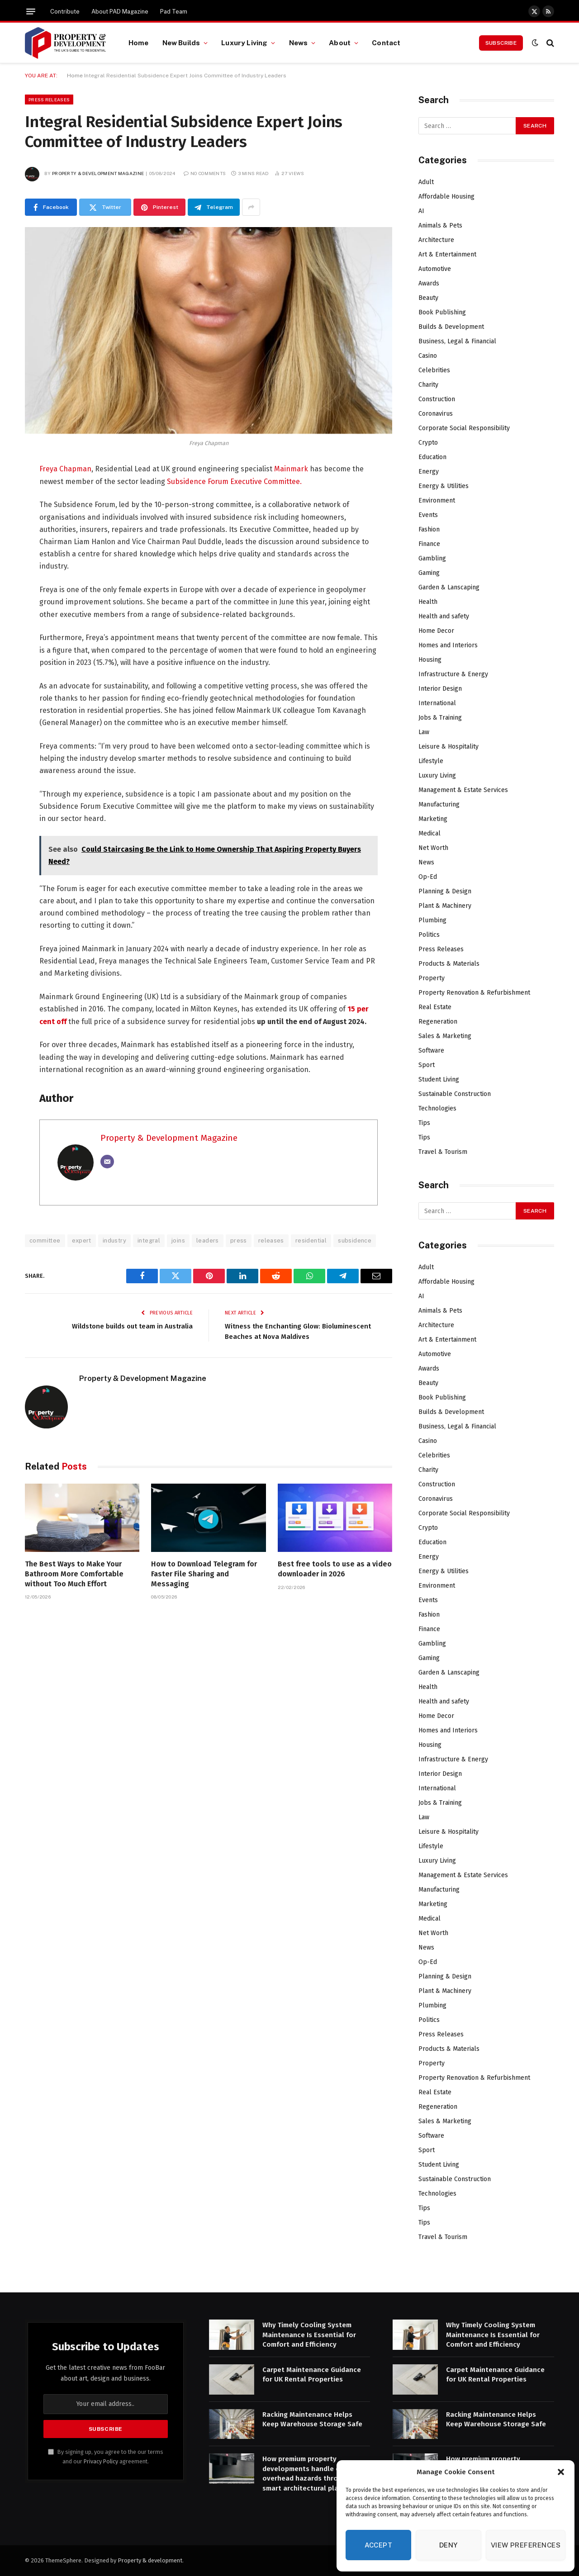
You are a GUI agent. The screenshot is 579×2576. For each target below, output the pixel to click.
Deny (448, 2545)
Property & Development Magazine (98, 173)
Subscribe (501, 43)
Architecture (436, 240)
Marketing (432, 819)
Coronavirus (435, 413)
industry (114, 1240)
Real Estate (434, 1007)
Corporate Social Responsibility (464, 428)
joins (178, 1240)
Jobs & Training (440, 717)
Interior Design (440, 689)
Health (427, 602)
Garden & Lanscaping (448, 587)
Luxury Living (244, 42)
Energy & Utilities (443, 486)
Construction (436, 399)
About (340, 42)
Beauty (428, 298)
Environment (436, 500)
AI (421, 211)
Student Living (438, 1079)
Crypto (428, 442)
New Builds (181, 42)
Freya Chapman (65, 469)
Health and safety (443, 616)
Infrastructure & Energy (453, 674)
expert (81, 1240)
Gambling (432, 558)
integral (149, 1240)
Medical (429, 833)
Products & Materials (448, 964)
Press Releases (49, 99)
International (437, 703)
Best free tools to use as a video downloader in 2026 (335, 1569)
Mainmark (291, 469)
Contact (386, 42)
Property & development (150, 2560)
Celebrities (434, 370)
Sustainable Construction (454, 1094)
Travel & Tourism (442, 1152)
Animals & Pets (440, 225)
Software (431, 1050)
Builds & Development (451, 327)
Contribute (65, 11)
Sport (426, 1065)
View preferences (525, 2545)
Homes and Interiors (448, 645)
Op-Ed (427, 877)
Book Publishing (442, 312)
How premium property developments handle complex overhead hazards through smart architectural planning (312, 2473)
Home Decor (436, 631)
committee (45, 1240)
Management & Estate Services (463, 790)
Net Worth (433, 848)
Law (423, 732)
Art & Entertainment (447, 254)
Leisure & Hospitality (448, 746)
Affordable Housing (446, 196)
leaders (207, 1240)
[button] (560, 2471)
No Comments (205, 173)
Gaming (429, 573)
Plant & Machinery (444, 906)
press (238, 1240)
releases (271, 1240)
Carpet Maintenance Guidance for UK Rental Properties (311, 2374)
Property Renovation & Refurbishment (474, 992)
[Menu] (30, 11)
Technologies (437, 1108)
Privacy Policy (101, 2461)
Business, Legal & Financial (457, 341)
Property (431, 978)
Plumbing (432, 920)
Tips (424, 1123)
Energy (428, 471)
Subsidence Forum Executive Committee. (234, 481)
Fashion (429, 529)
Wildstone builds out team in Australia (132, 1326)
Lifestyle (430, 761)
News (298, 42)
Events (428, 515)
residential (311, 1240)
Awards (428, 283)
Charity (428, 385)
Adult (426, 182)
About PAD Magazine (119, 11)
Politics (429, 935)
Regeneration (437, 1021)
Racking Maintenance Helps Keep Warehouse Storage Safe (312, 2419)
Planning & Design (444, 891)
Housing (429, 660)
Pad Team (173, 11)
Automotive (434, 269)
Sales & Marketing (444, 1036)
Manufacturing (439, 804)
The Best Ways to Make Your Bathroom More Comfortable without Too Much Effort (74, 1574)
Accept (379, 2545)
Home (138, 42)
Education (432, 457)
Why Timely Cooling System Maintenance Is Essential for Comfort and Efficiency (309, 2334)
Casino (427, 356)
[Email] (107, 1161)
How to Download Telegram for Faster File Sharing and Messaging (204, 1574)
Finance (429, 544)
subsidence (354, 1240)
